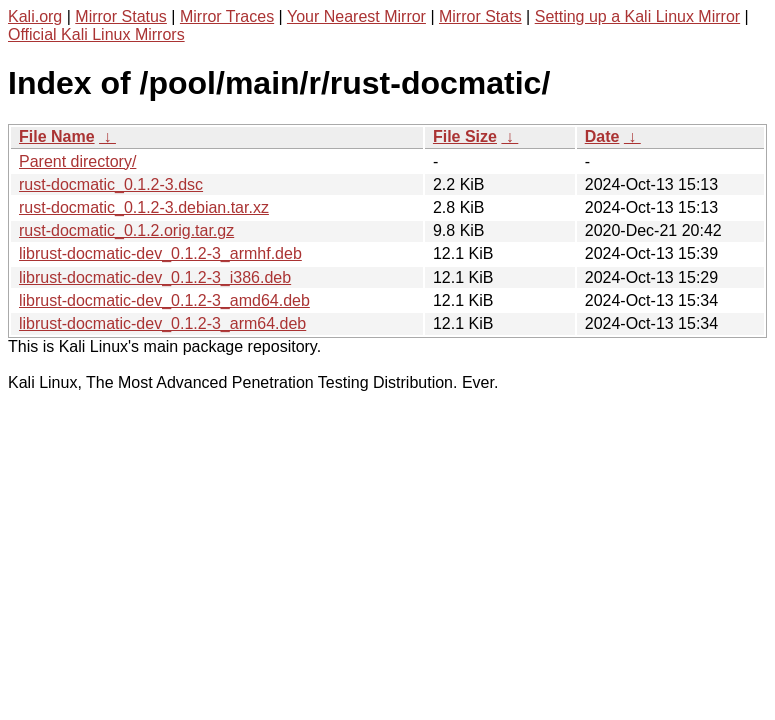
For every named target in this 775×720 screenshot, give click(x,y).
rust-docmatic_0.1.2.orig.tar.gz (126, 230)
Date (602, 136)
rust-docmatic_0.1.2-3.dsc (111, 184)
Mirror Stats (480, 16)
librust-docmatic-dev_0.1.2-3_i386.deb (155, 277)
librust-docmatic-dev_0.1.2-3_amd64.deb (164, 300)
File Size (465, 136)
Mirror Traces (227, 16)
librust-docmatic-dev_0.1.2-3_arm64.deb (162, 323)
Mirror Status (121, 16)
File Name (57, 136)
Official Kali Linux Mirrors (96, 34)
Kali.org (35, 16)
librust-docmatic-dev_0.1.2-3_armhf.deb (160, 253)
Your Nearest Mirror (356, 16)
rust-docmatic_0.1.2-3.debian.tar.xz (144, 207)
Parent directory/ (77, 161)
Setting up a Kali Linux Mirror (637, 16)
